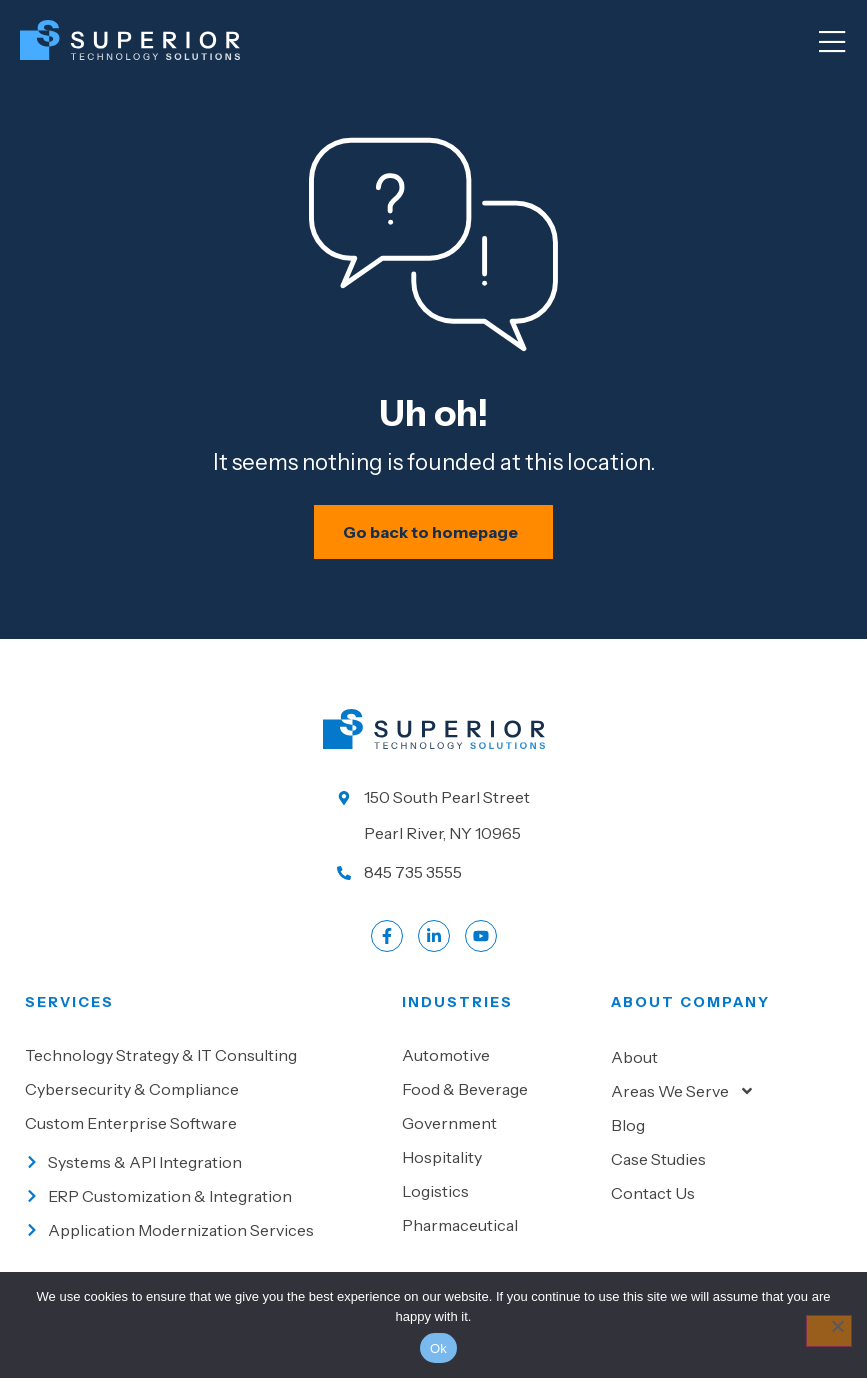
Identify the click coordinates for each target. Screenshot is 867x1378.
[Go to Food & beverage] (496, 1093)
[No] (828, 1331)
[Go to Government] (496, 1127)
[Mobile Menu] (832, 43)
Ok (438, 1348)
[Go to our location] (434, 819)
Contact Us (653, 1197)
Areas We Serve (683, 1095)
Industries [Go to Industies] (457, 1006)
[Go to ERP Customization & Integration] (203, 1200)
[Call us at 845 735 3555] (434, 876)
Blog (628, 1129)
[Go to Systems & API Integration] (203, 1166)
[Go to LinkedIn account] (434, 940)
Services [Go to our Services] (69, 1006)
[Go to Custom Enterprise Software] (203, 1127)
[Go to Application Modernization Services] (203, 1234)
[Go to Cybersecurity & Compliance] (203, 1093)
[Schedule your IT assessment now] (433, 536)
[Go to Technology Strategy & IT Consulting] (203, 1059)
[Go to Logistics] (496, 1195)
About (634, 1061)
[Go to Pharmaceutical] (496, 1229)
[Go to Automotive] (496, 1059)
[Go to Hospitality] (496, 1161)
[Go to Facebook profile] (387, 940)
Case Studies (658, 1163)
